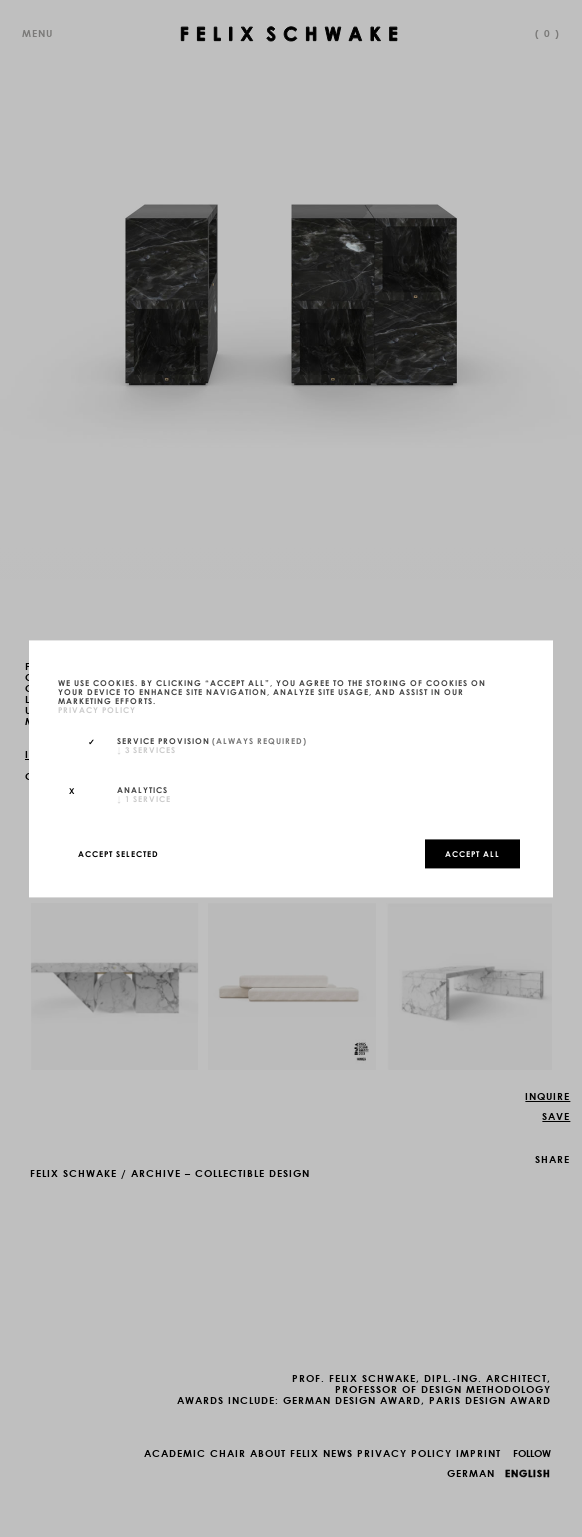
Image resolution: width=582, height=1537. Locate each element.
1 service (144, 798)
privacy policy (97, 709)
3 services (146, 750)
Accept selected (118, 853)
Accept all (472, 853)
